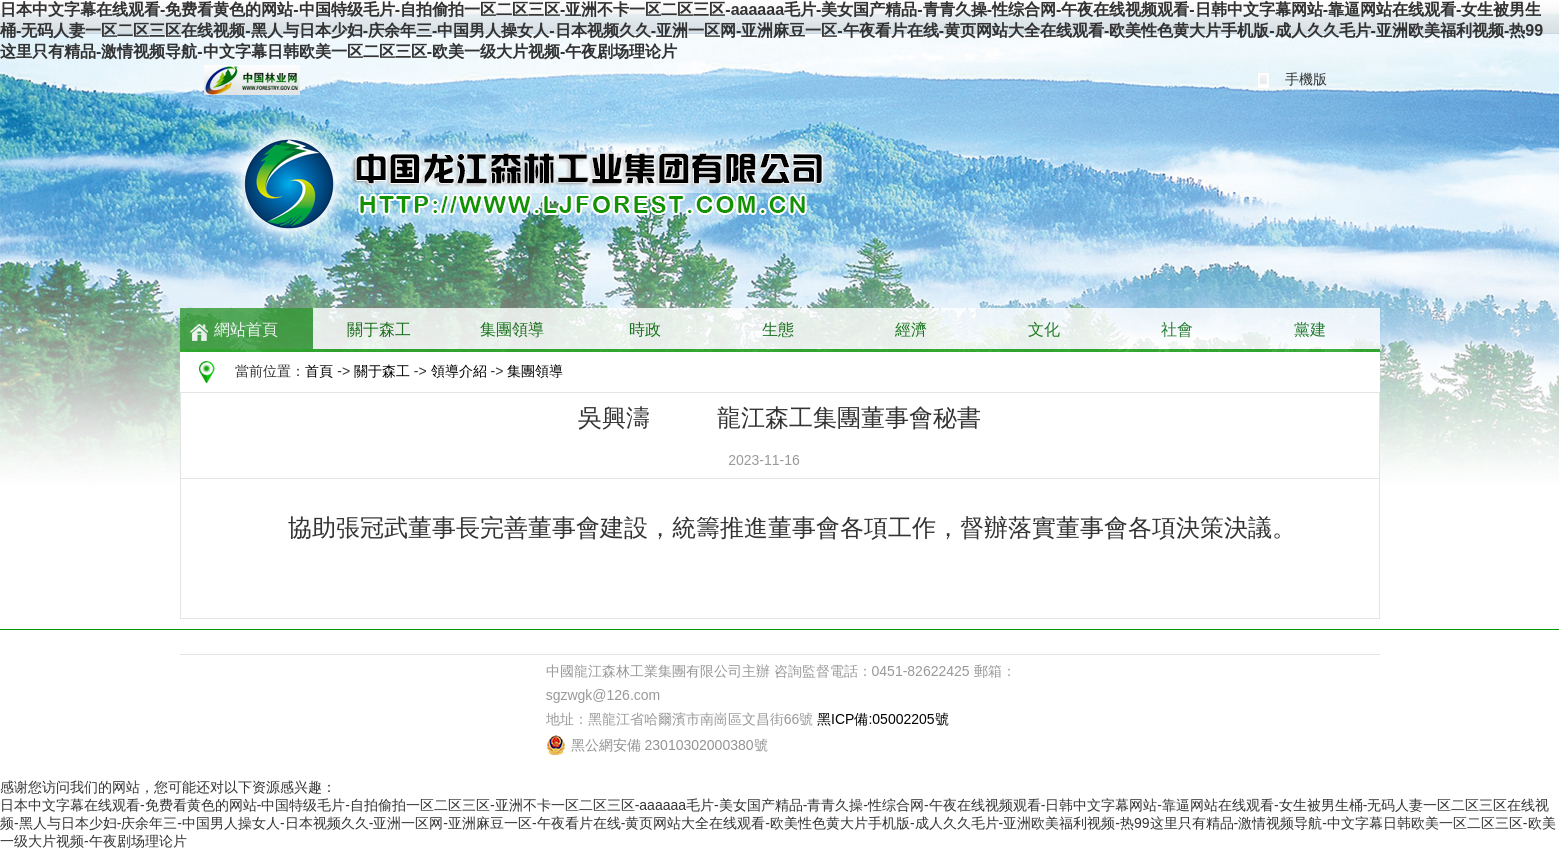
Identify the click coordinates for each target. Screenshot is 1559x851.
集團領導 (512, 329)
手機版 (1306, 79)
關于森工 (379, 329)
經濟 (911, 329)
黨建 (1310, 329)
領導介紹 (459, 371)
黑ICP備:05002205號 (883, 719)
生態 (778, 329)
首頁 (319, 371)
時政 (645, 329)
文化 (1044, 329)
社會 (1177, 329)
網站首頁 (246, 329)
